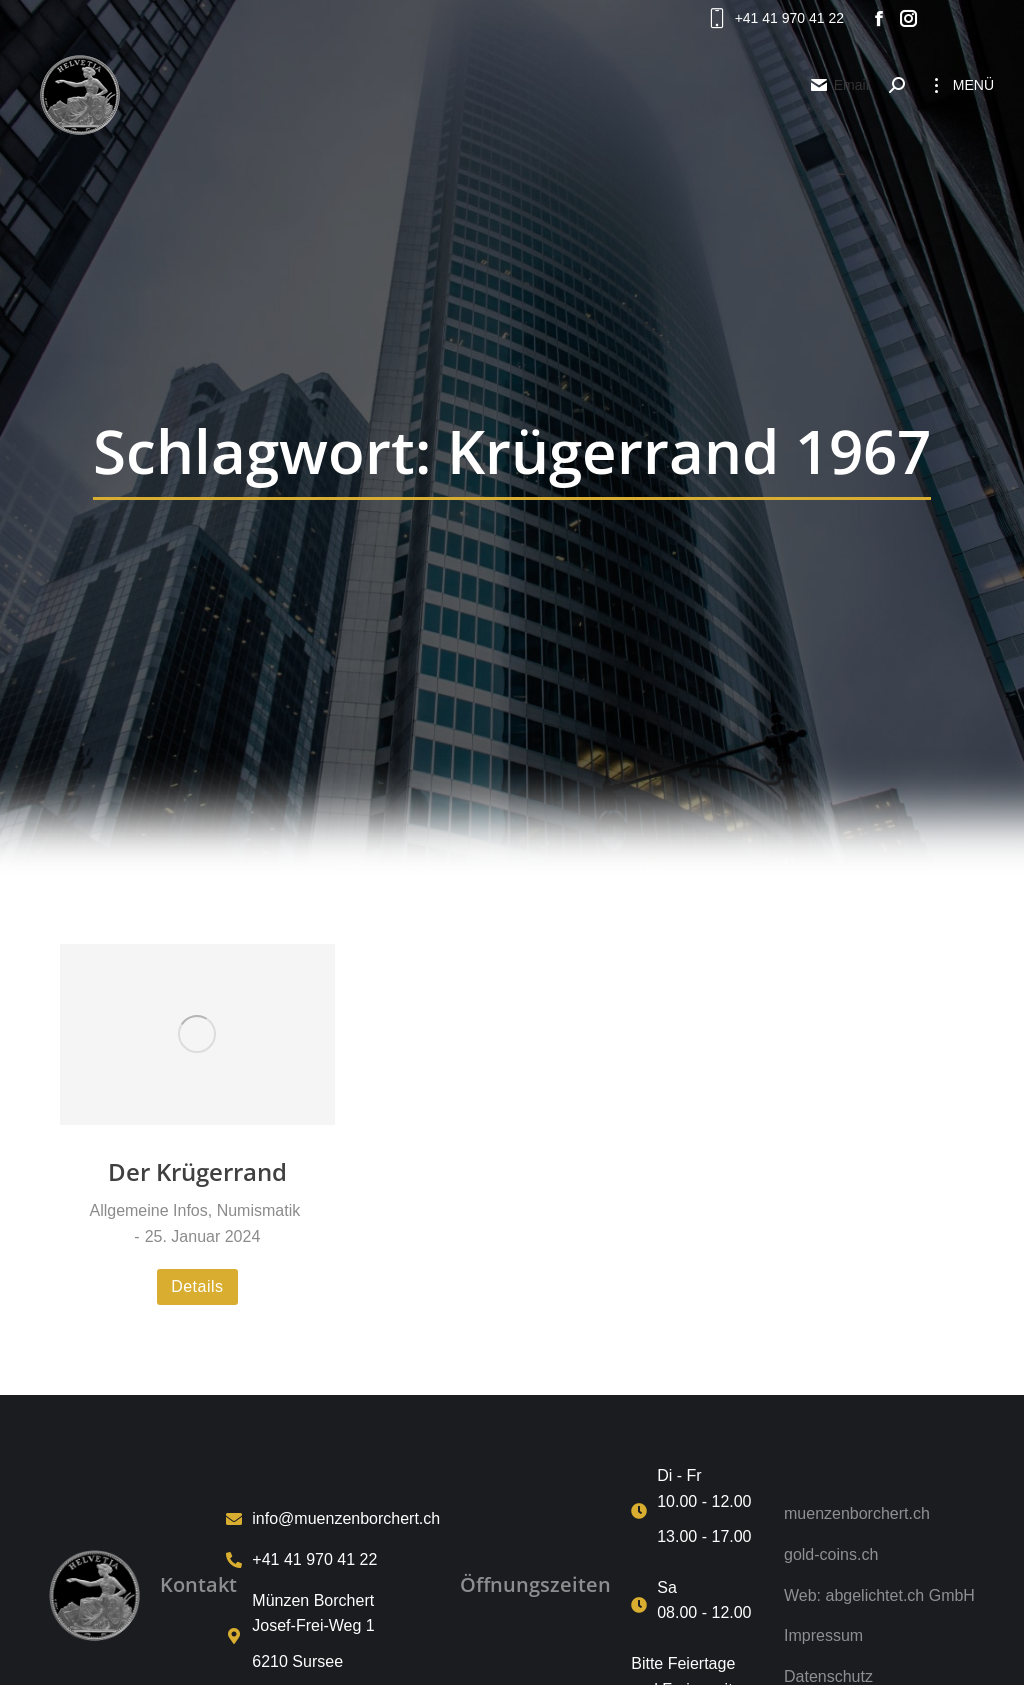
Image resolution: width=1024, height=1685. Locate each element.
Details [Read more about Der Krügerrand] (197, 1286)
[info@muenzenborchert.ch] (333, 1519)
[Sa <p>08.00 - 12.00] (697, 1605)
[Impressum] (879, 1636)
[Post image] (197, 1034)
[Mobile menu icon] (959, 85)
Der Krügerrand (197, 1171)
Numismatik (259, 1210)
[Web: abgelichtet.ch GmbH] (879, 1596)
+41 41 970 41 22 (774, 18)
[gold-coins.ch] (879, 1555)
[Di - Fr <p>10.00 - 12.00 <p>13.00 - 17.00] (697, 1511)
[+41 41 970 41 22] (333, 1560)
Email (839, 85)
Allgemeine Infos (148, 1210)
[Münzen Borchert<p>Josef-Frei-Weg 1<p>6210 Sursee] (333, 1636)
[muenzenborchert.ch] (879, 1514)
